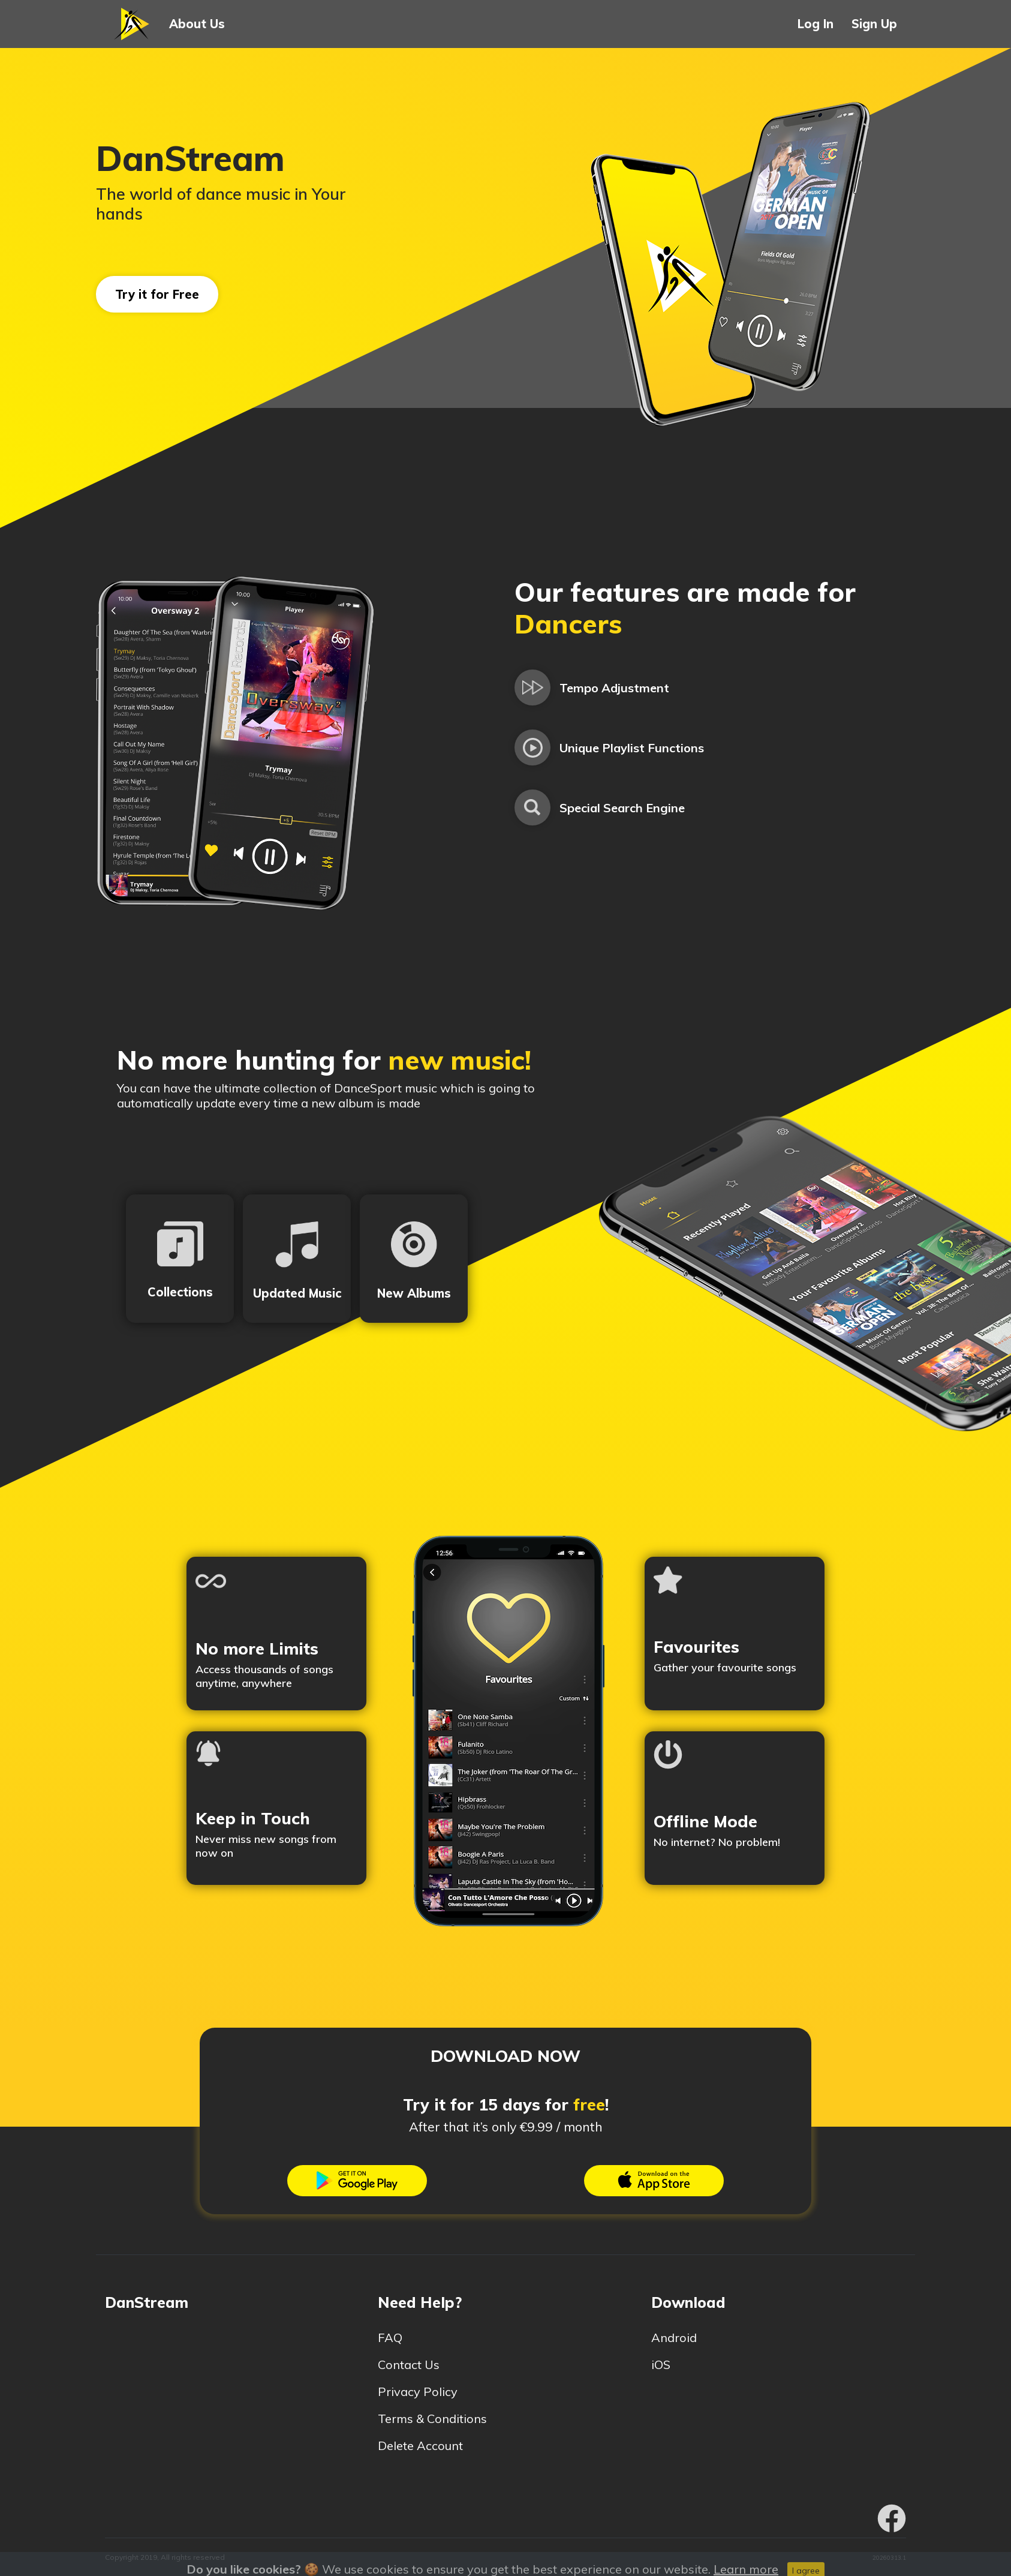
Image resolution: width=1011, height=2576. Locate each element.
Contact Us (416, 2364)
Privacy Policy (425, 2391)
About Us (197, 23)
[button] (132, 24)
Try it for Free (157, 294)
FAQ (397, 2337)
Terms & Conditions (439, 2418)
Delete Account (427, 2445)
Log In (816, 23)
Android (681, 2337)
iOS (668, 2364)
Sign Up (874, 23)
